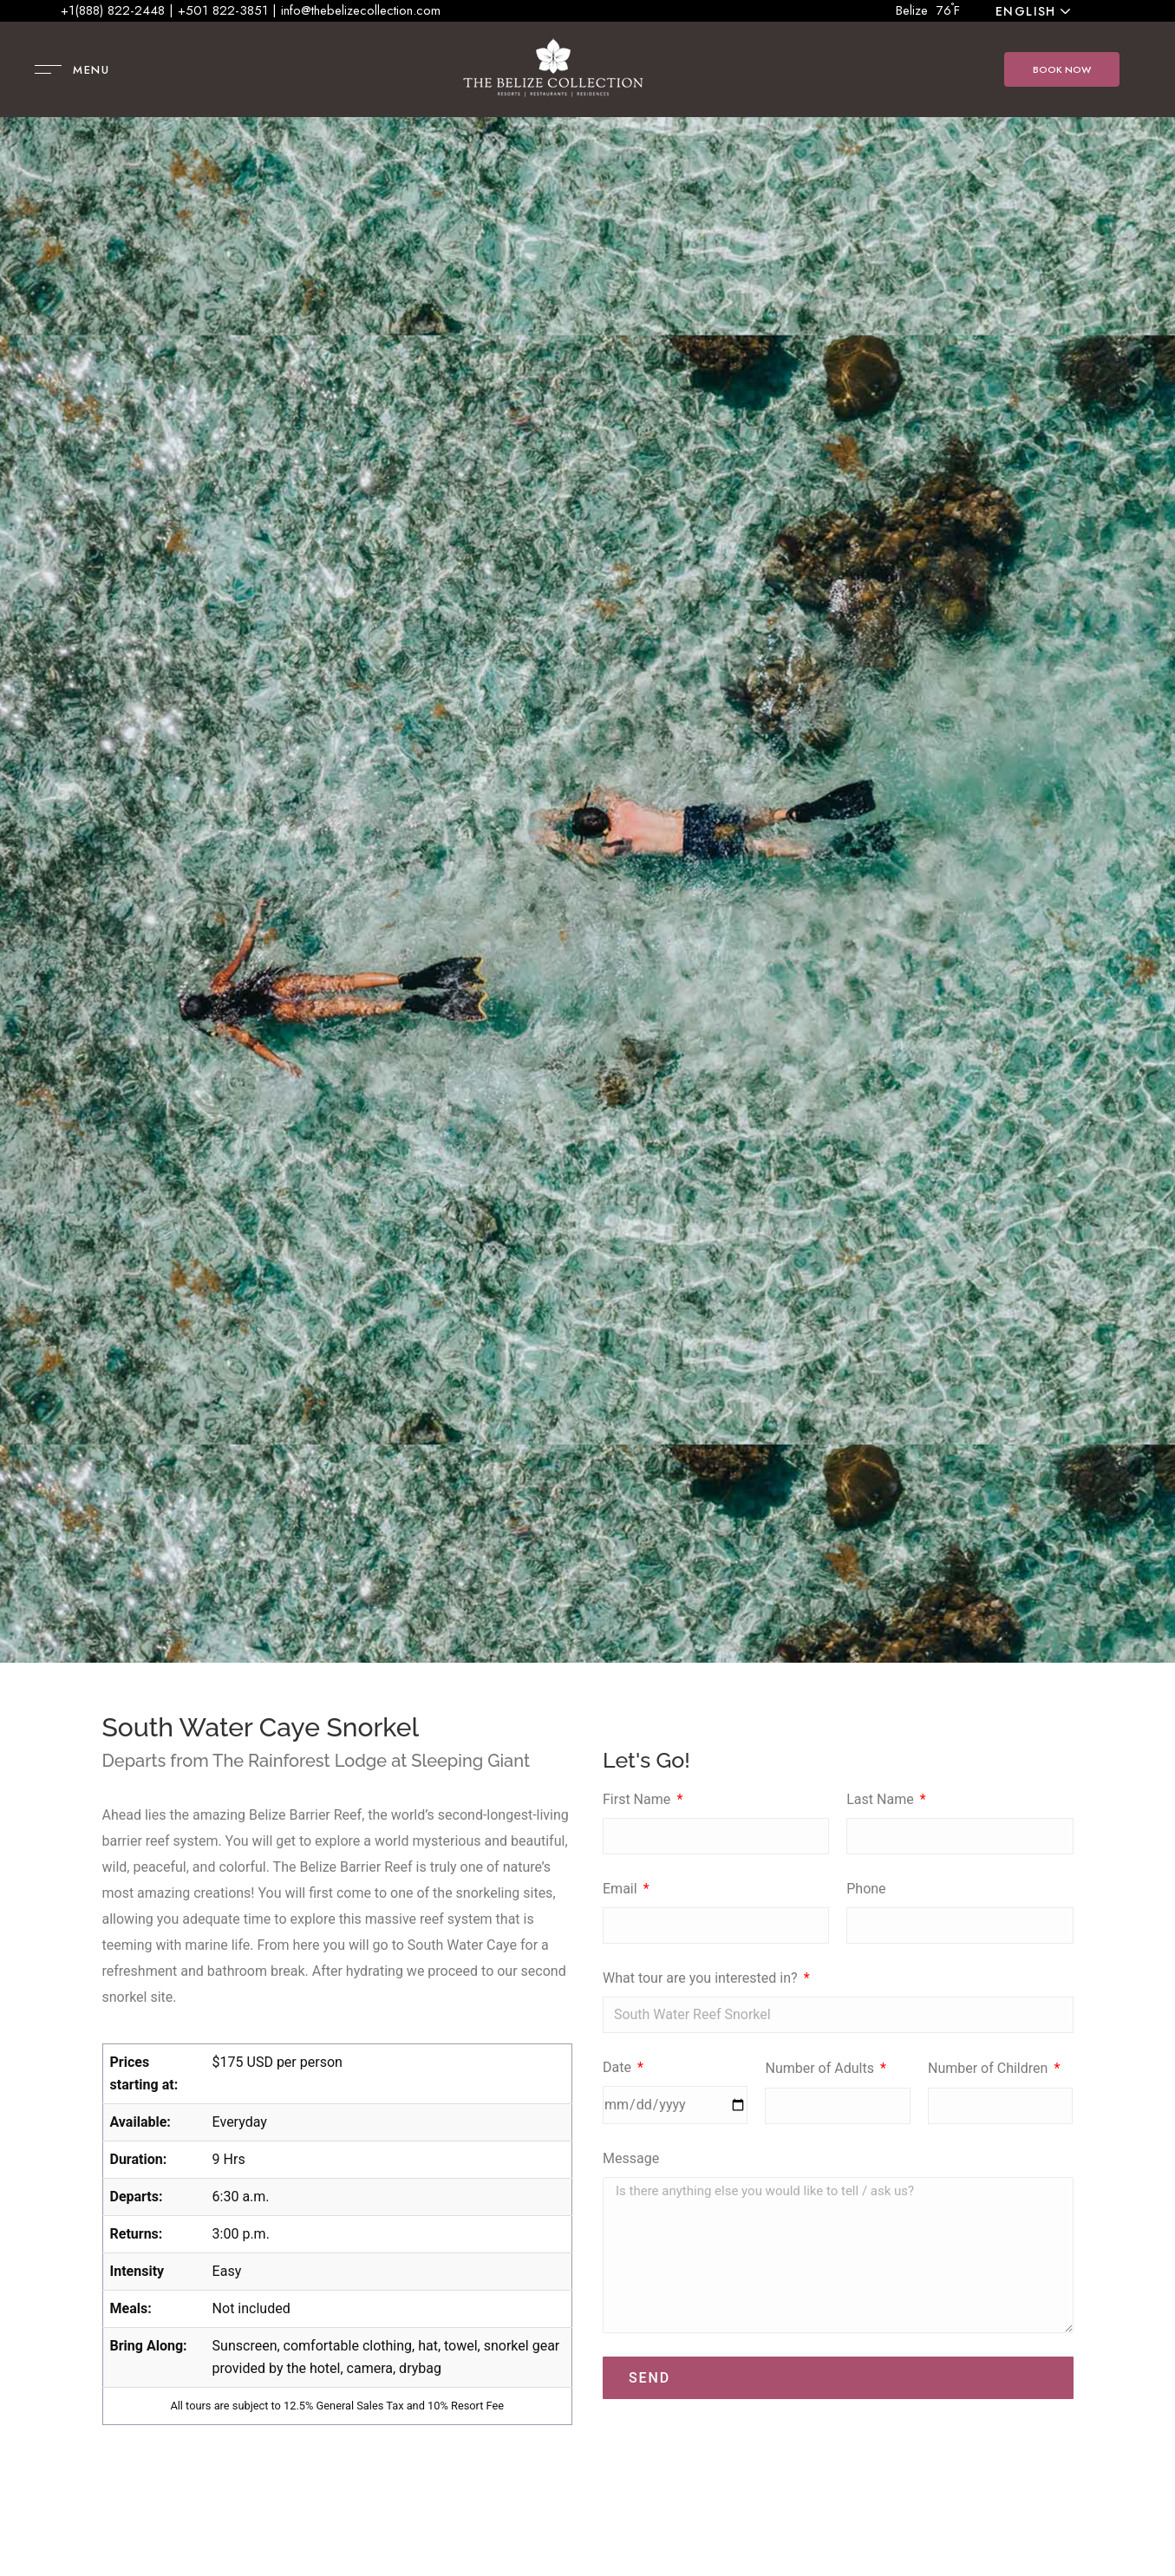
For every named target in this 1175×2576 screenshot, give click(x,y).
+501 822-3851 (223, 10)
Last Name (881, 1799)
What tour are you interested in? (702, 1978)
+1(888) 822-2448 (113, 10)
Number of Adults (821, 2068)
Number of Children (989, 2068)
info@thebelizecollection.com (361, 10)
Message (631, 2158)
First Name (638, 1799)
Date (619, 2067)
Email (622, 1888)
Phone (865, 1888)
